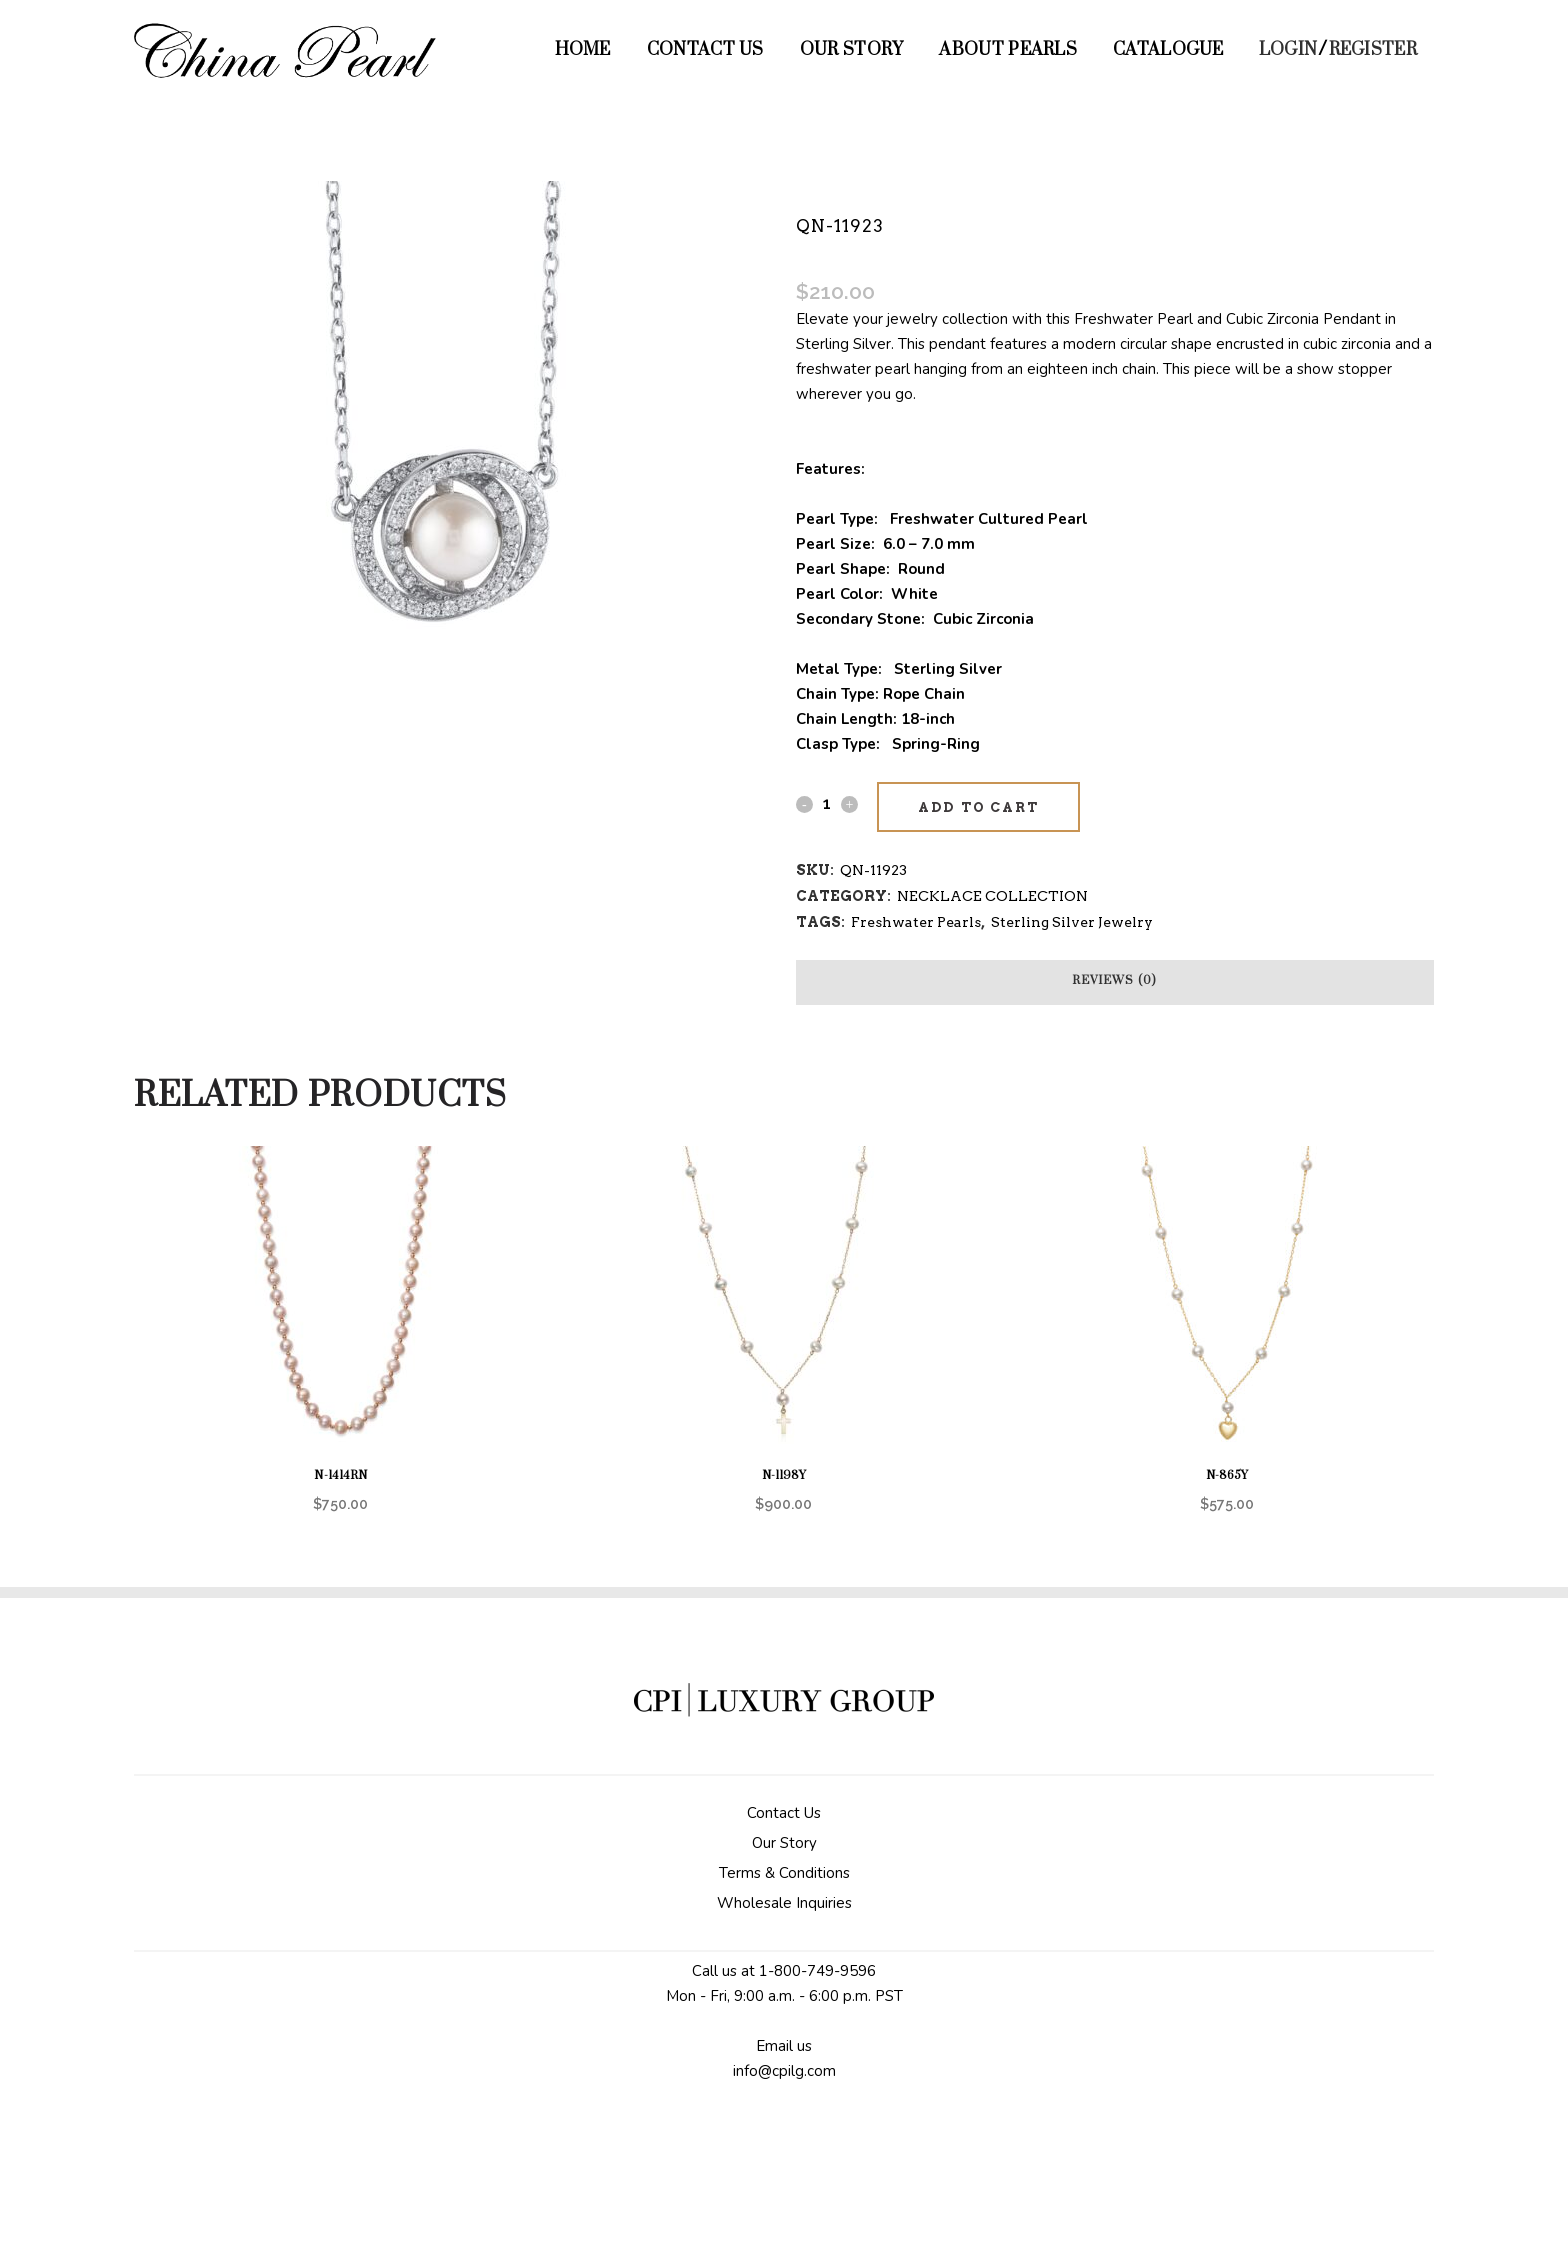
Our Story (784, 1843)
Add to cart (978, 807)
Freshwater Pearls (916, 922)
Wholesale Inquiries (784, 1903)
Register (1373, 50)
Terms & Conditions (784, 1873)
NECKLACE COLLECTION (992, 896)
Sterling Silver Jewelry (1072, 922)
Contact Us (784, 1813)
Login (1288, 50)
